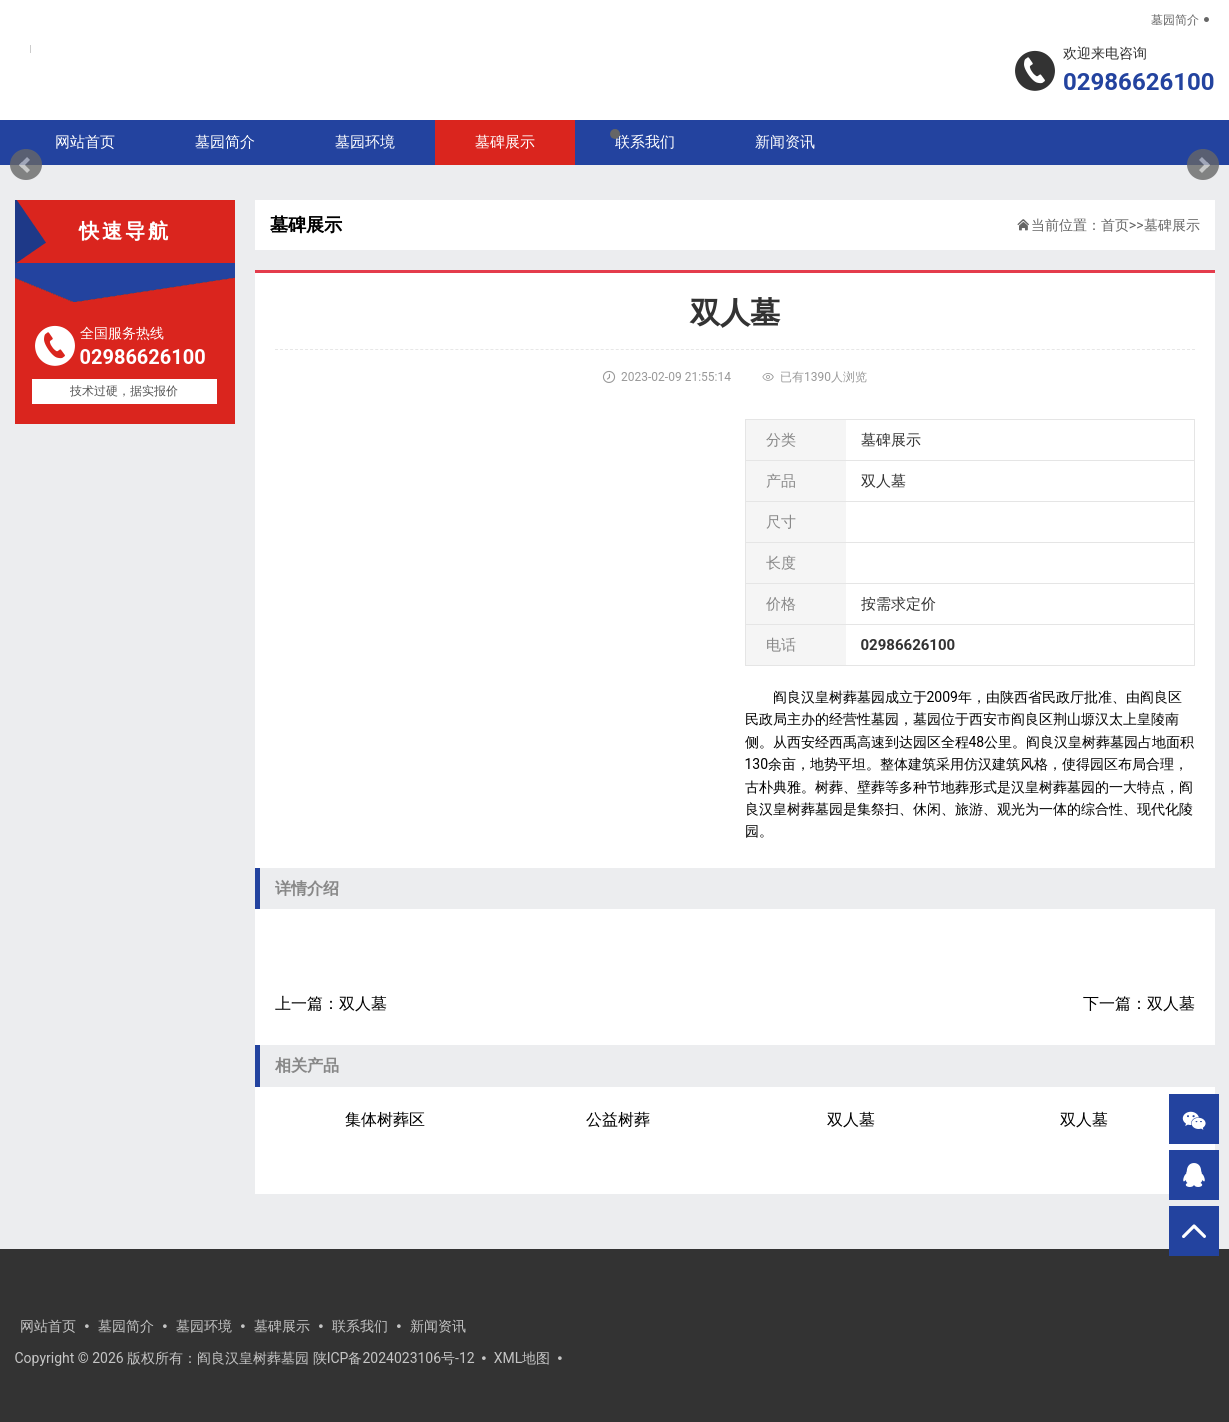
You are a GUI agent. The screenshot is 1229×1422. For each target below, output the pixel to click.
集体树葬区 (385, 1119)
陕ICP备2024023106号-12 (394, 1358)
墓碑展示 (1172, 225)
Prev (26, 165)
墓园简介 (1175, 20)
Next (1203, 165)
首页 (1115, 225)
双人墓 (363, 1003)
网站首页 (48, 1326)
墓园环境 (204, 1326)
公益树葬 (618, 1119)
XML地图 (522, 1358)
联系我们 (360, 1326)
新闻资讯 (438, 1326)
